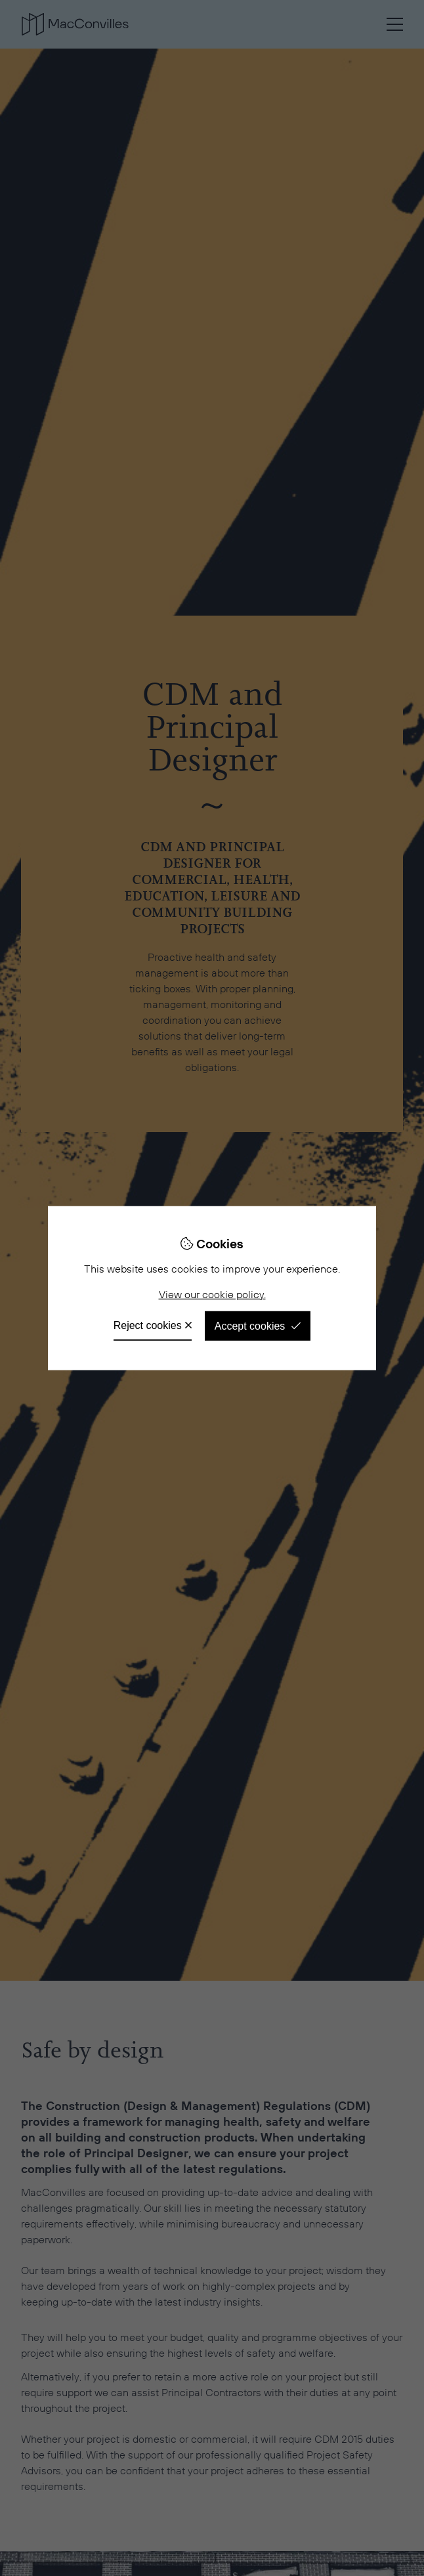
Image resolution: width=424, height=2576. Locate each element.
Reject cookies (148, 1325)
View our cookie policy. (212, 1294)
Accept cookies (250, 1326)
